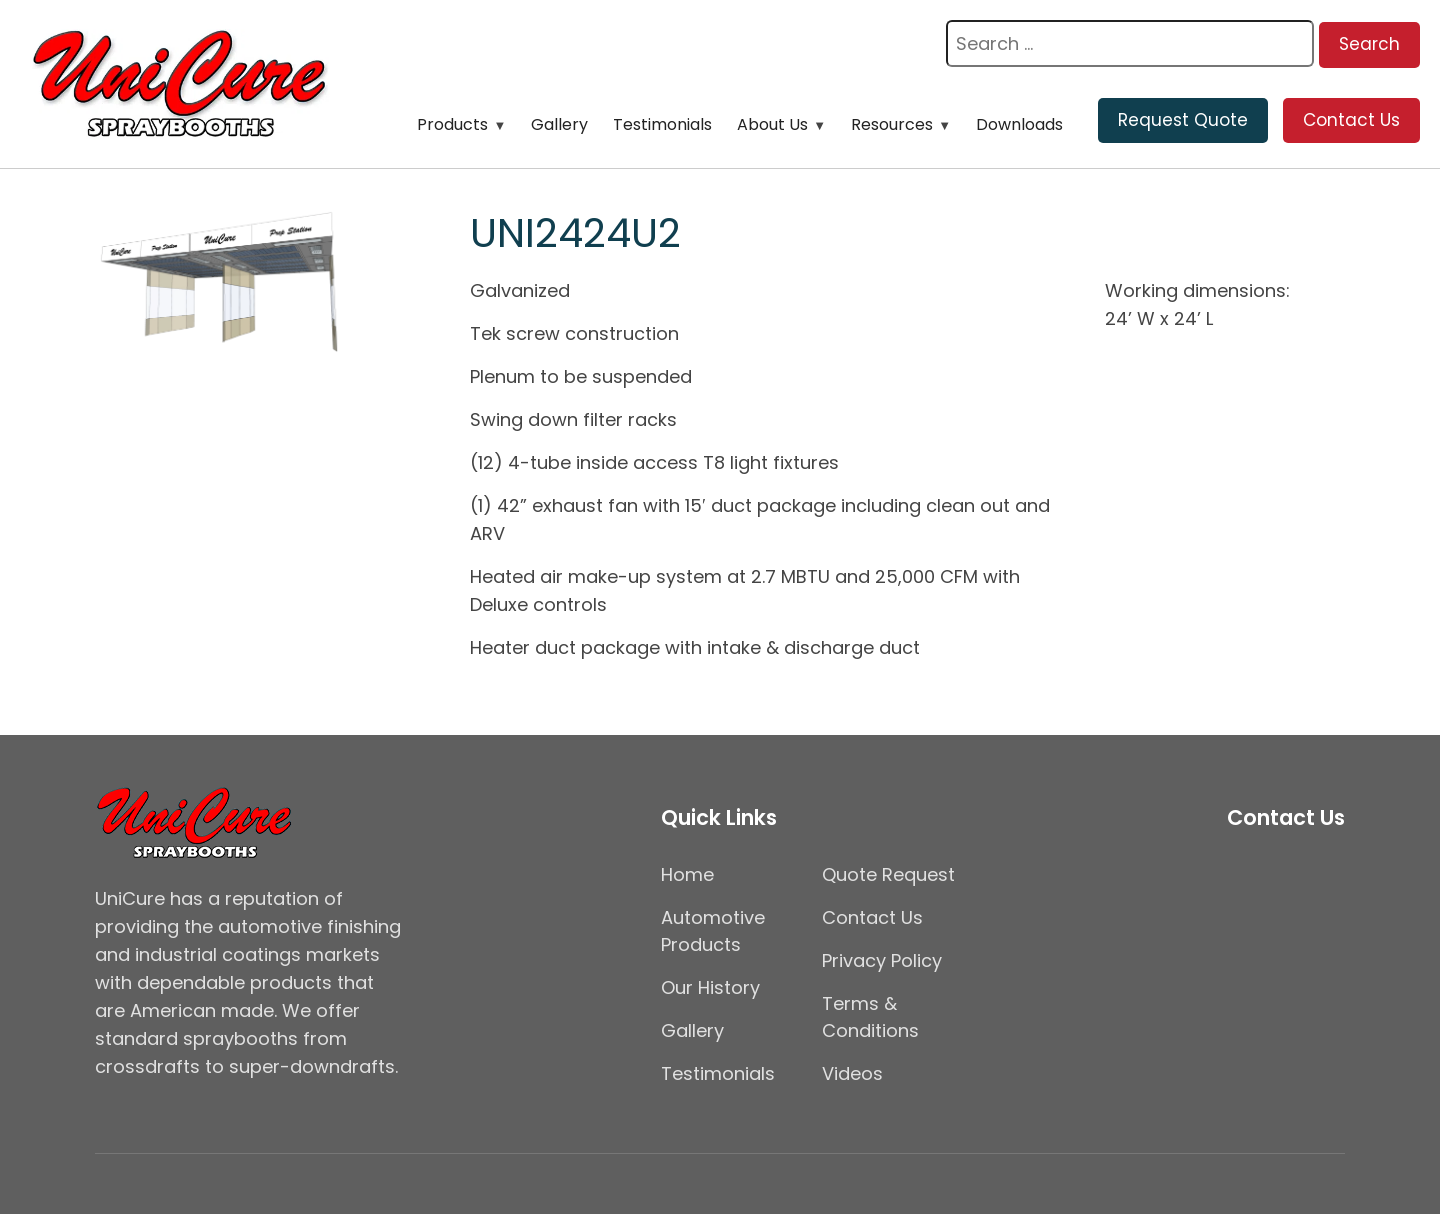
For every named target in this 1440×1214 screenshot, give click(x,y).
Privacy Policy (882, 960)
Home (687, 874)
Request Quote (1183, 120)
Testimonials (662, 124)
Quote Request (888, 874)
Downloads (1019, 124)
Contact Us (1351, 120)
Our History (710, 987)
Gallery (559, 124)
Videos (852, 1073)
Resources (892, 124)
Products (452, 124)
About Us (772, 124)
